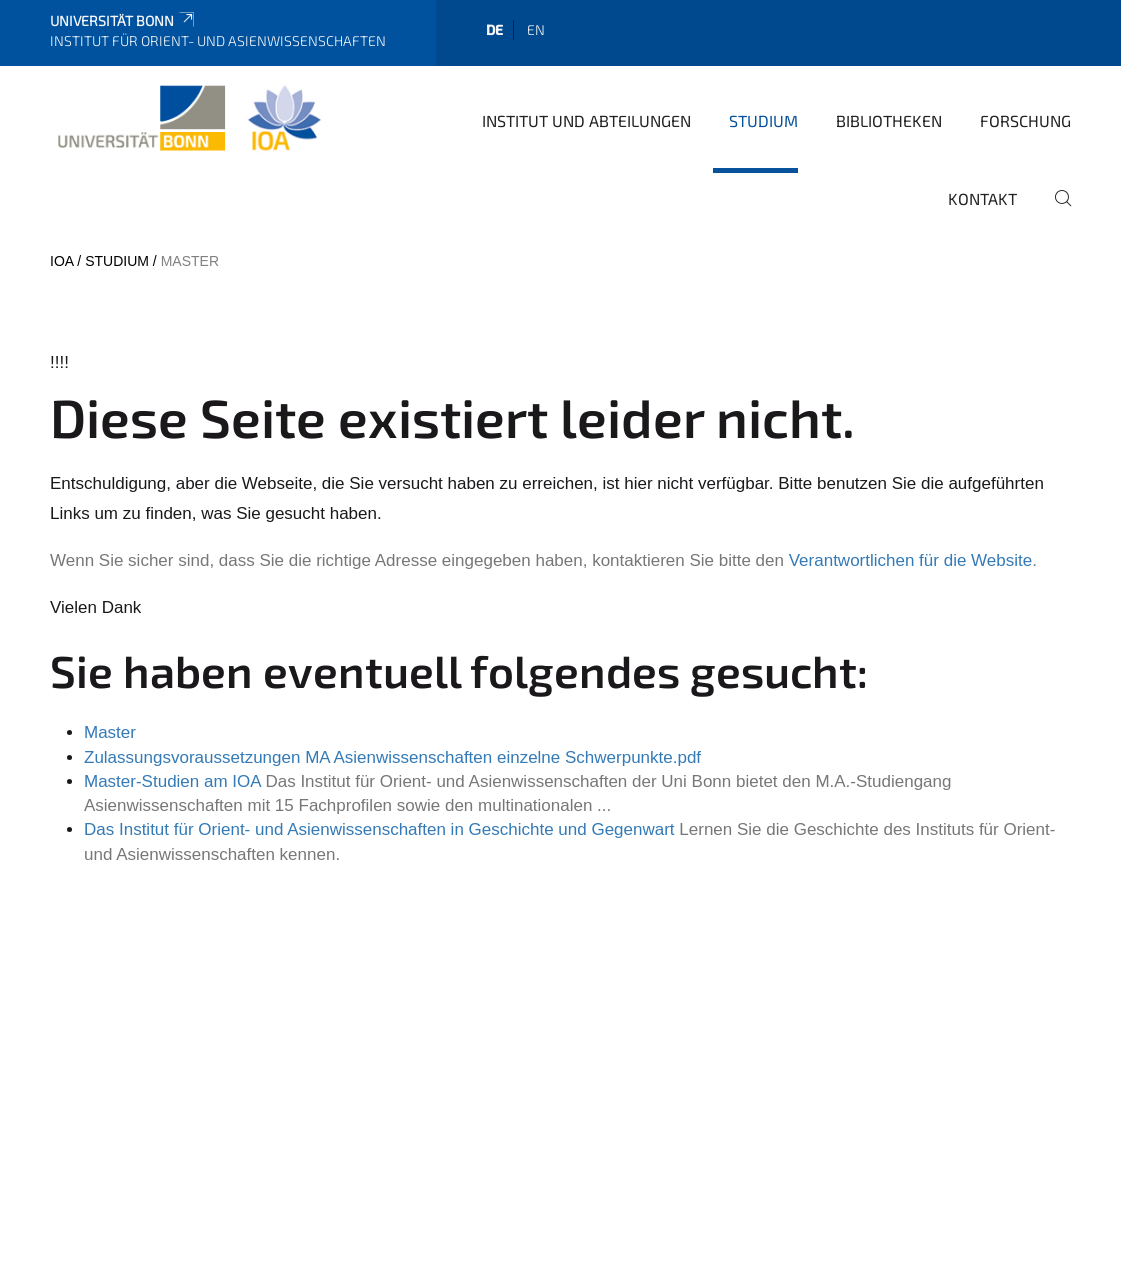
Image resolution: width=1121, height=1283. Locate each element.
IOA (61, 261)
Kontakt (982, 198)
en (536, 29)
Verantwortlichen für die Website (910, 560)
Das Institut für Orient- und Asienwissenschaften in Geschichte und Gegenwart (379, 829)
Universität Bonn (123, 20)
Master (110, 732)
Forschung (1025, 120)
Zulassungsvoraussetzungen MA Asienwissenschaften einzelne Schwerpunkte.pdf (392, 757)
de (494, 29)
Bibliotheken (889, 120)
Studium (763, 120)
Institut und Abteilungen (586, 120)
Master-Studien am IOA (172, 781)
